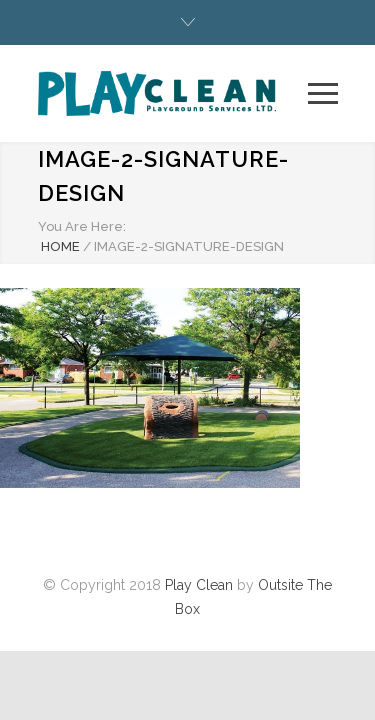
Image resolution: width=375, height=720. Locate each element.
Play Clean (199, 585)
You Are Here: (82, 226)
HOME (60, 246)
